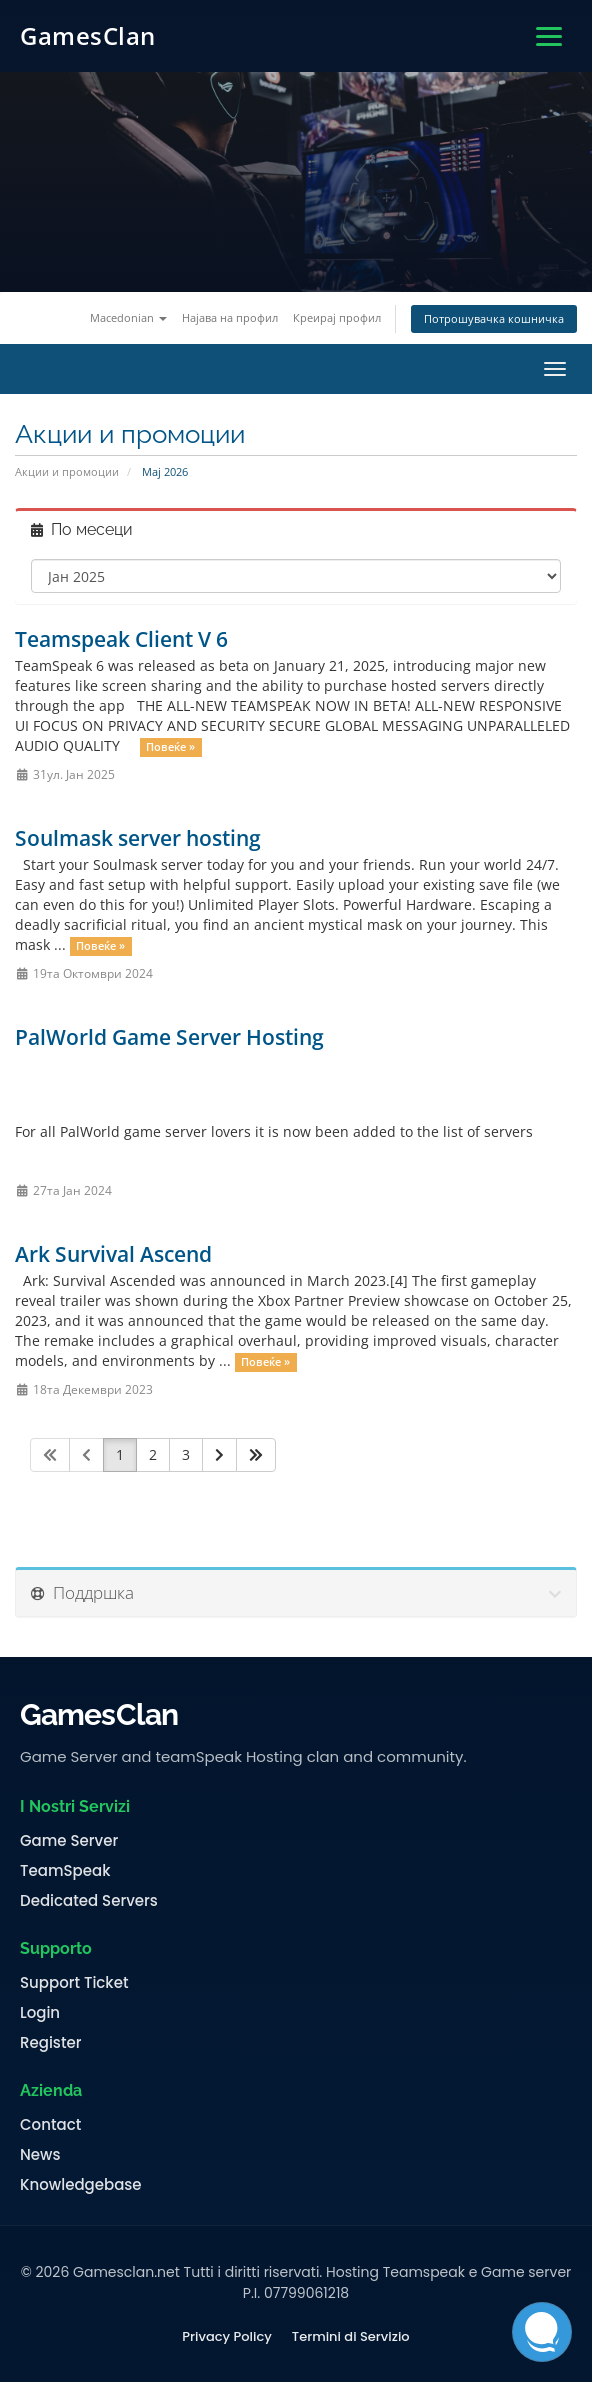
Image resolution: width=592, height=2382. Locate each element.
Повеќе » (170, 747)
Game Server (69, 1841)
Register (50, 2043)
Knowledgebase (81, 2185)
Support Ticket (74, 1983)
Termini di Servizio (351, 2337)
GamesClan (88, 35)
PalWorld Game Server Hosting (169, 1037)
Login (40, 2013)
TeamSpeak (65, 1871)
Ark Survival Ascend (113, 1254)
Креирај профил (337, 317)
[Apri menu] (549, 36)
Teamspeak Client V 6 (121, 639)
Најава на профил (230, 317)
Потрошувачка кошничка (494, 318)
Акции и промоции (67, 471)
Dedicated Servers (89, 1901)
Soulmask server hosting (138, 838)
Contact (50, 2125)
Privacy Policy (226, 2337)
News (40, 2155)
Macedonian (128, 317)
